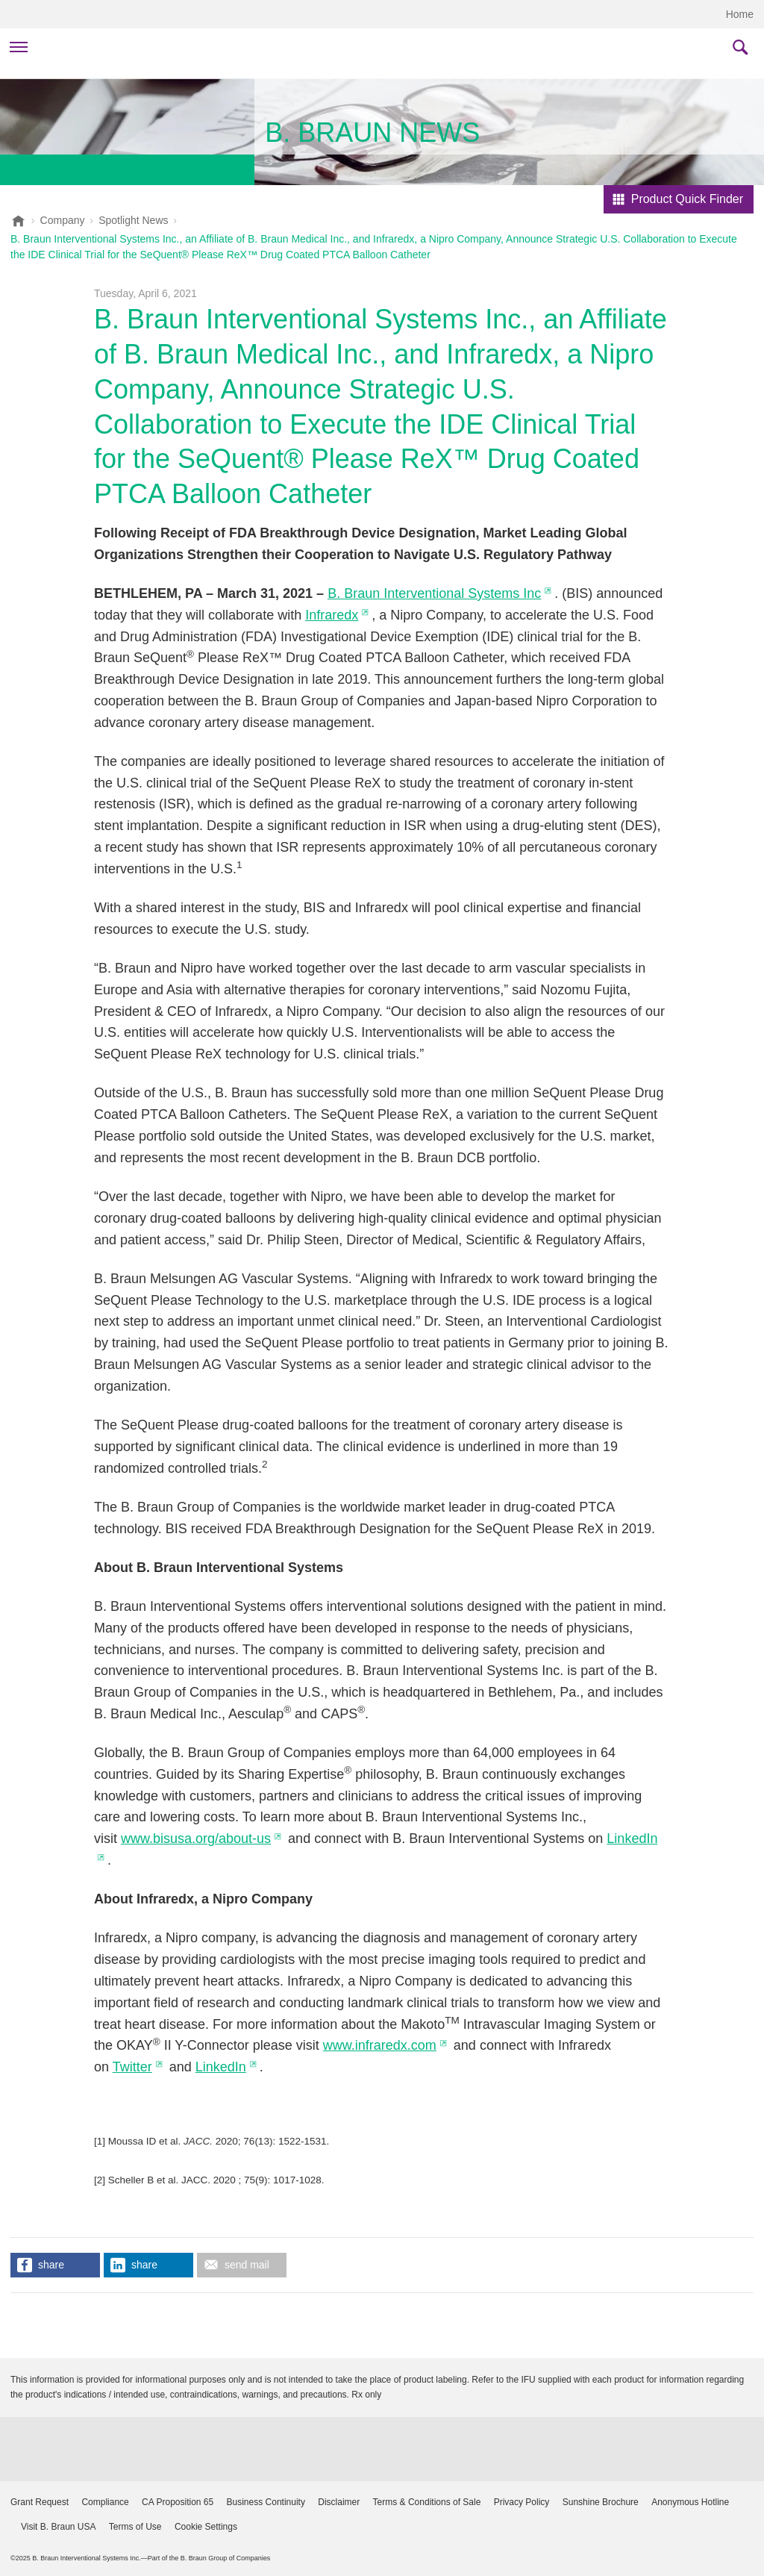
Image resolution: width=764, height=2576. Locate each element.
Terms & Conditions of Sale (427, 2502)
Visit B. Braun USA (58, 2527)
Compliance (104, 2502)
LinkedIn (220, 2066)
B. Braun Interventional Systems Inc (434, 593)
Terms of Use (135, 2527)
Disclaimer (339, 2502)
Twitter (132, 2066)
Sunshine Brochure (601, 2502)
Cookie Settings (206, 2527)
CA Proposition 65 (177, 2502)
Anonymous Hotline (690, 2502)
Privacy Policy (522, 2502)
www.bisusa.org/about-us (196, 1838)
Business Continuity (266, 2502)
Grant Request (39, 2502)
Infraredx (331, 615)
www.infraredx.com (379, 2045)
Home (740, 14)
